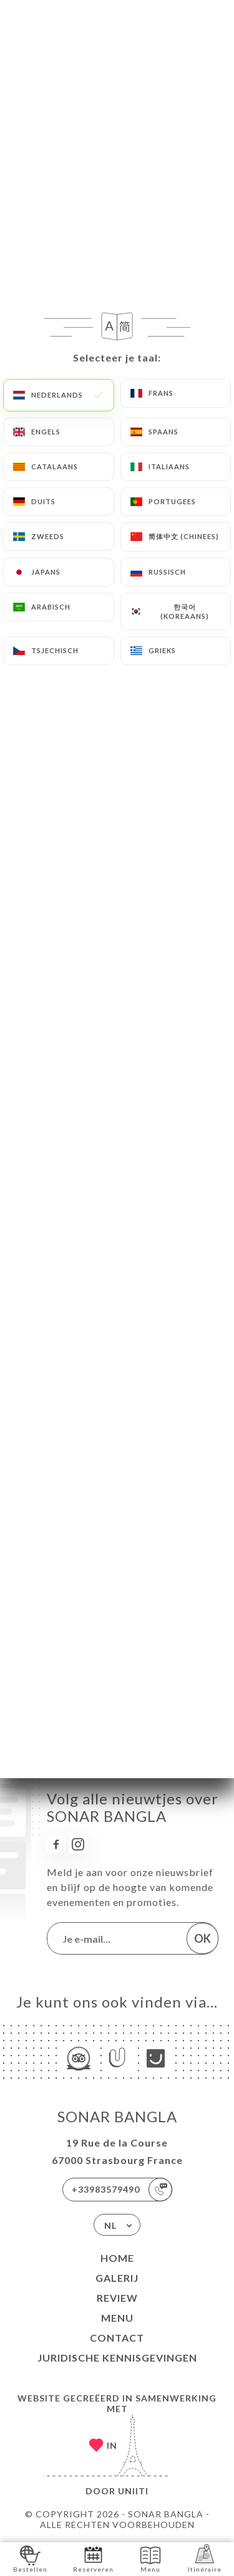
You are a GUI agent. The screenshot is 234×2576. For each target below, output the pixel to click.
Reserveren (93, 2558)
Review (117, 2298)
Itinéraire (205, 2558)
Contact (117, 2338)
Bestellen (30, 2558)
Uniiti (133, 2491)
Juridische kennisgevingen (117, 2357)
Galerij (117, 2278)
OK (202, 1938)
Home (117, 2258)
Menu (117, 2318)
